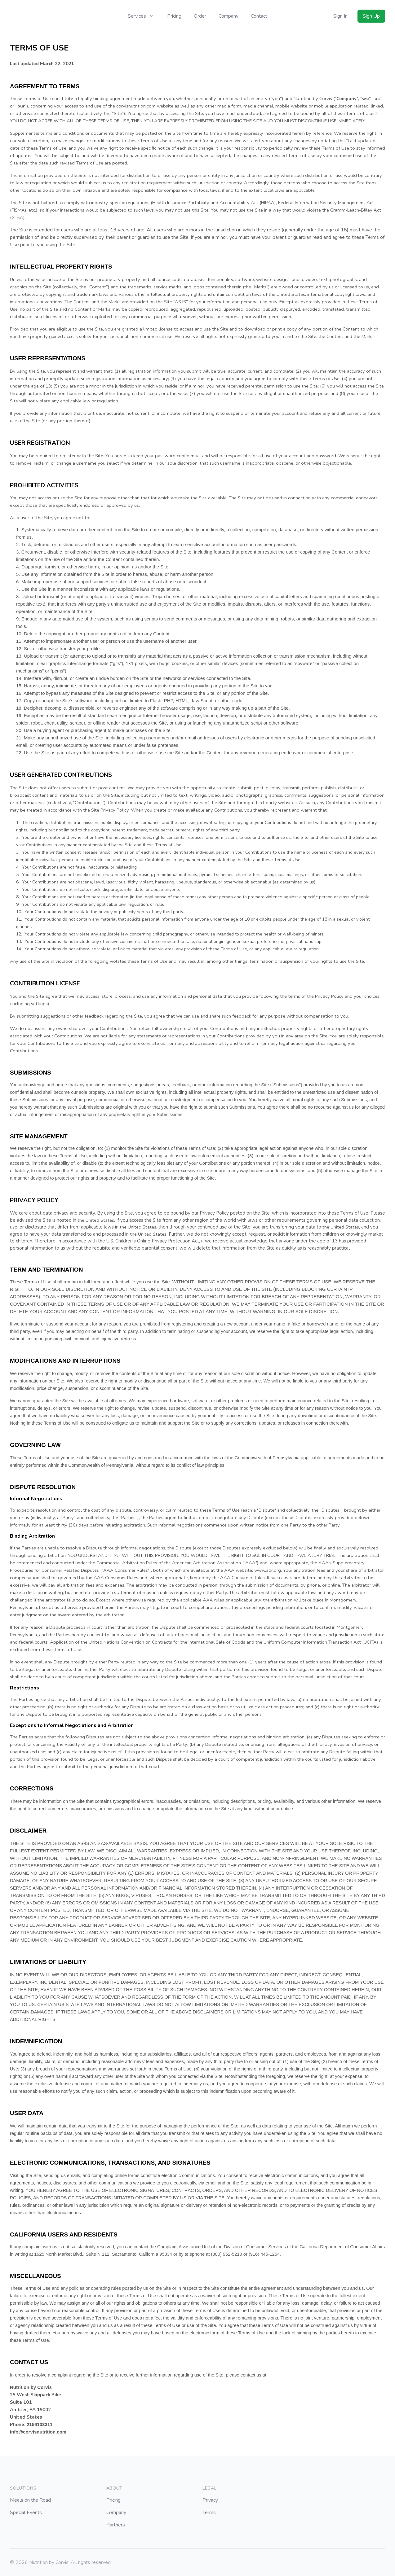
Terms (209, 2512)
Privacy (210, 2500)
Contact (259, 16)
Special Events (26, 2512)
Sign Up (371, 16)
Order (200, 16)
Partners (115, 2524)
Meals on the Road (30, 2500)
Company (228, 16)
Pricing (174, 16)
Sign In (340, 16)
